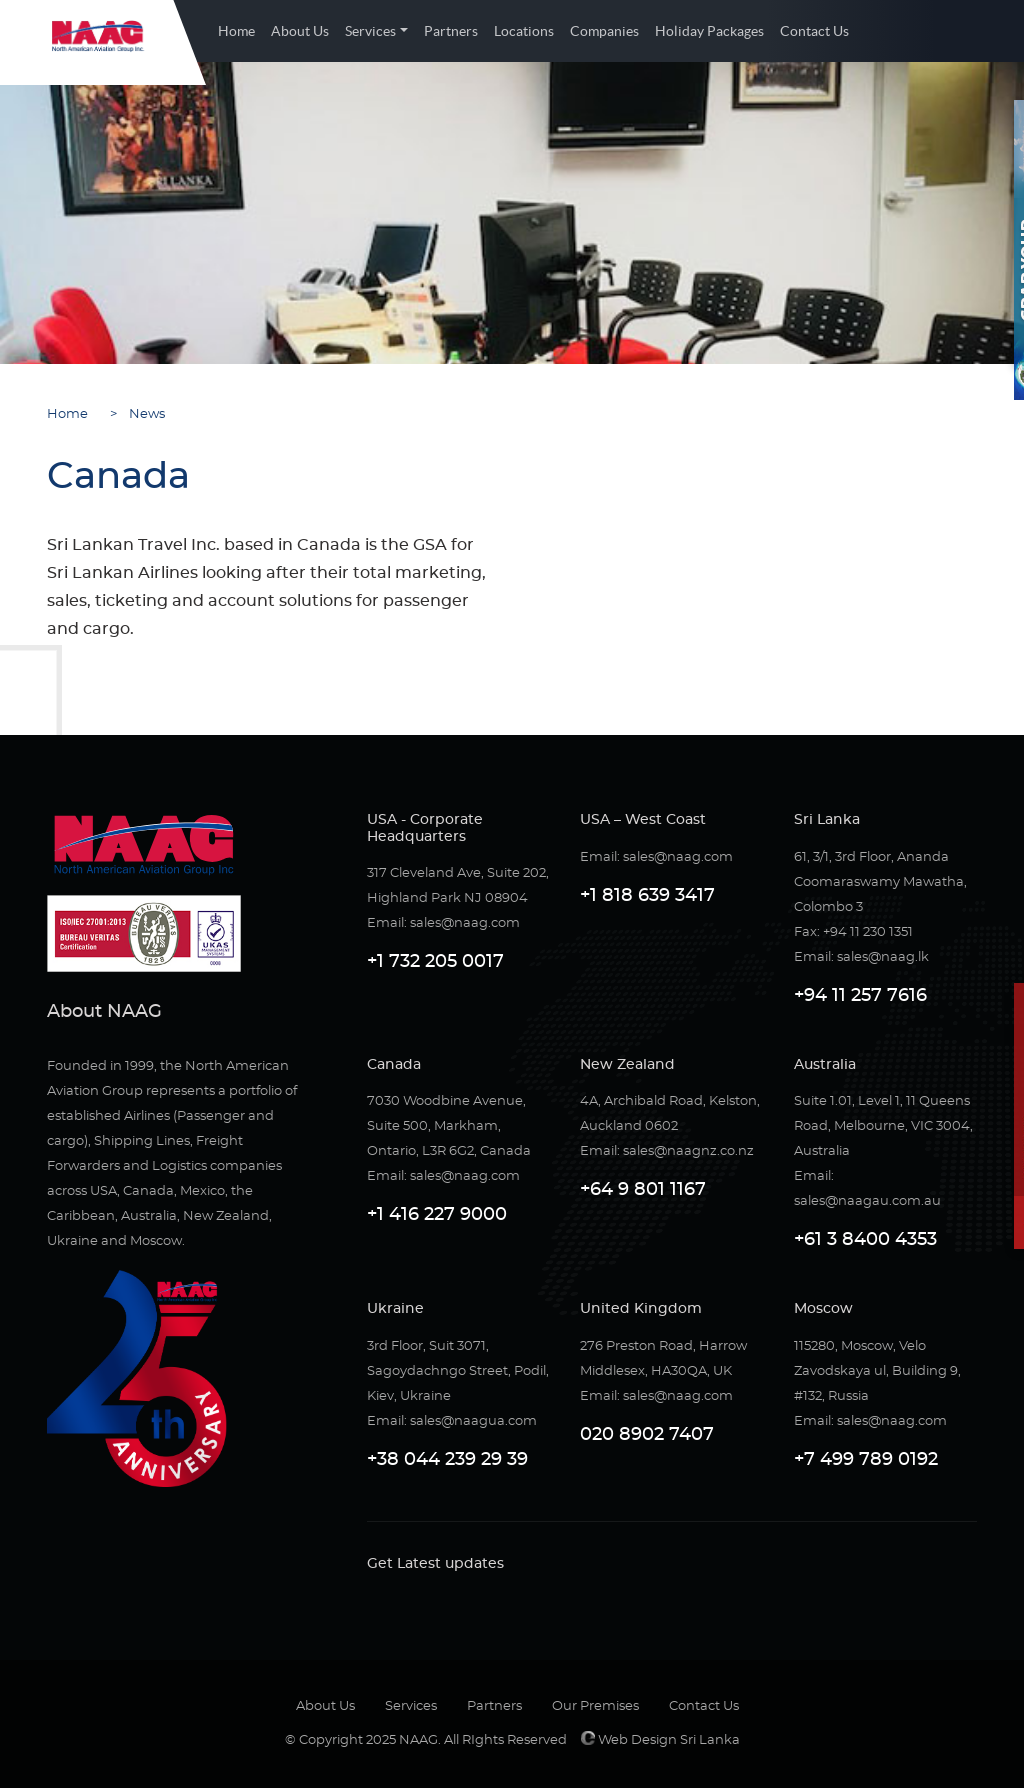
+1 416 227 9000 (437, 1215)
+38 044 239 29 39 (447, 1460)
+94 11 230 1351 (868, 932)
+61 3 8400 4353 (865, 1240)
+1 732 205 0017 (435, 962)
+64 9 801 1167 (643, 1190)
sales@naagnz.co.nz (688, 1151)
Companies (604, 31)
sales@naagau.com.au (867, 1201)
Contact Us (814, 31)
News (142, 414)
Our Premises (595, 1706)
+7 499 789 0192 (866, 1460)
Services (370, 31)
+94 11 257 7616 (860, 996)
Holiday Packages (709, 31)
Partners (451, 31)
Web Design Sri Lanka (660, 1740)
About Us (300, 31)
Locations (524, 31)
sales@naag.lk (883, 957)
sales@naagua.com (473, 1421)
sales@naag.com (465, 923)
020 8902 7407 (647, 1435)
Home (236, 31)
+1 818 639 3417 (647, 896)
